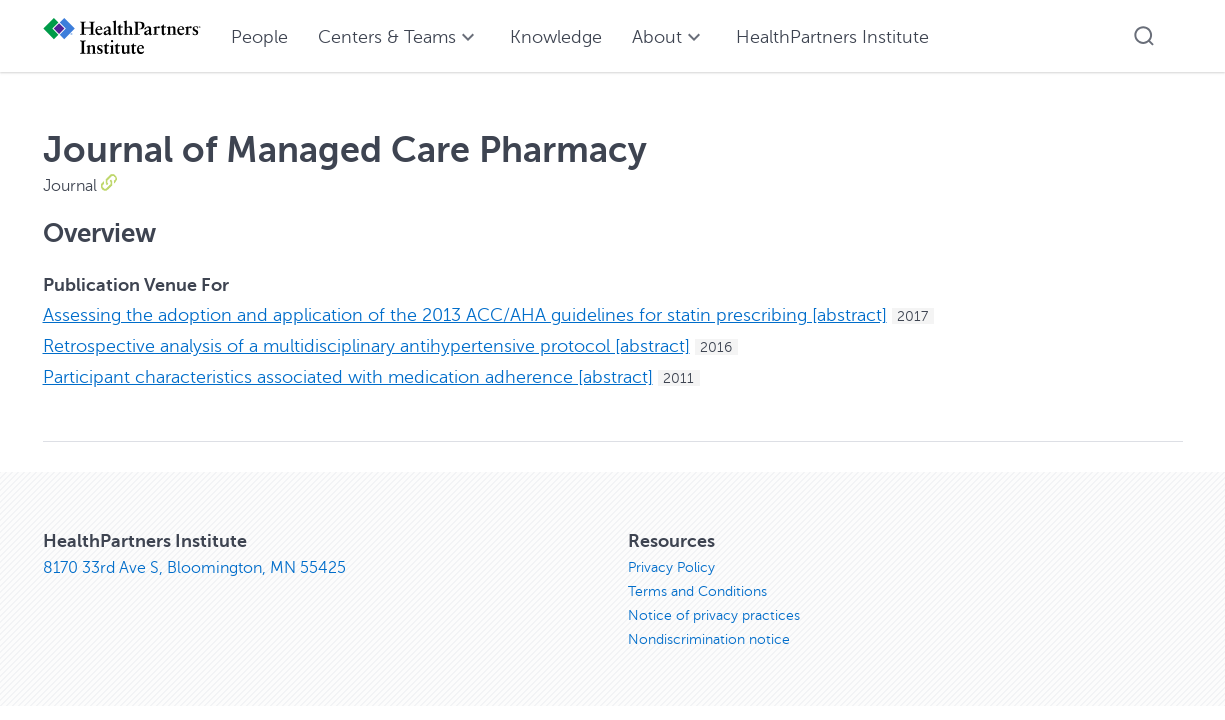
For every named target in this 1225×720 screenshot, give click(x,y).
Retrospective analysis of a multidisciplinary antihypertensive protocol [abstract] (366, 346)
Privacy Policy (671, 567)
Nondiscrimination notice (709, 639)
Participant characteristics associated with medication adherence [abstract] (348, 377)
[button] (1144, 36)
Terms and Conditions (697, 591)
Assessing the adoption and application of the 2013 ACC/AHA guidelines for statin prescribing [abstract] (465, 315)
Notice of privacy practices (714, 615)
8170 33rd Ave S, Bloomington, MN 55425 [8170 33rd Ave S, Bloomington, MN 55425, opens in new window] (194, 568)
